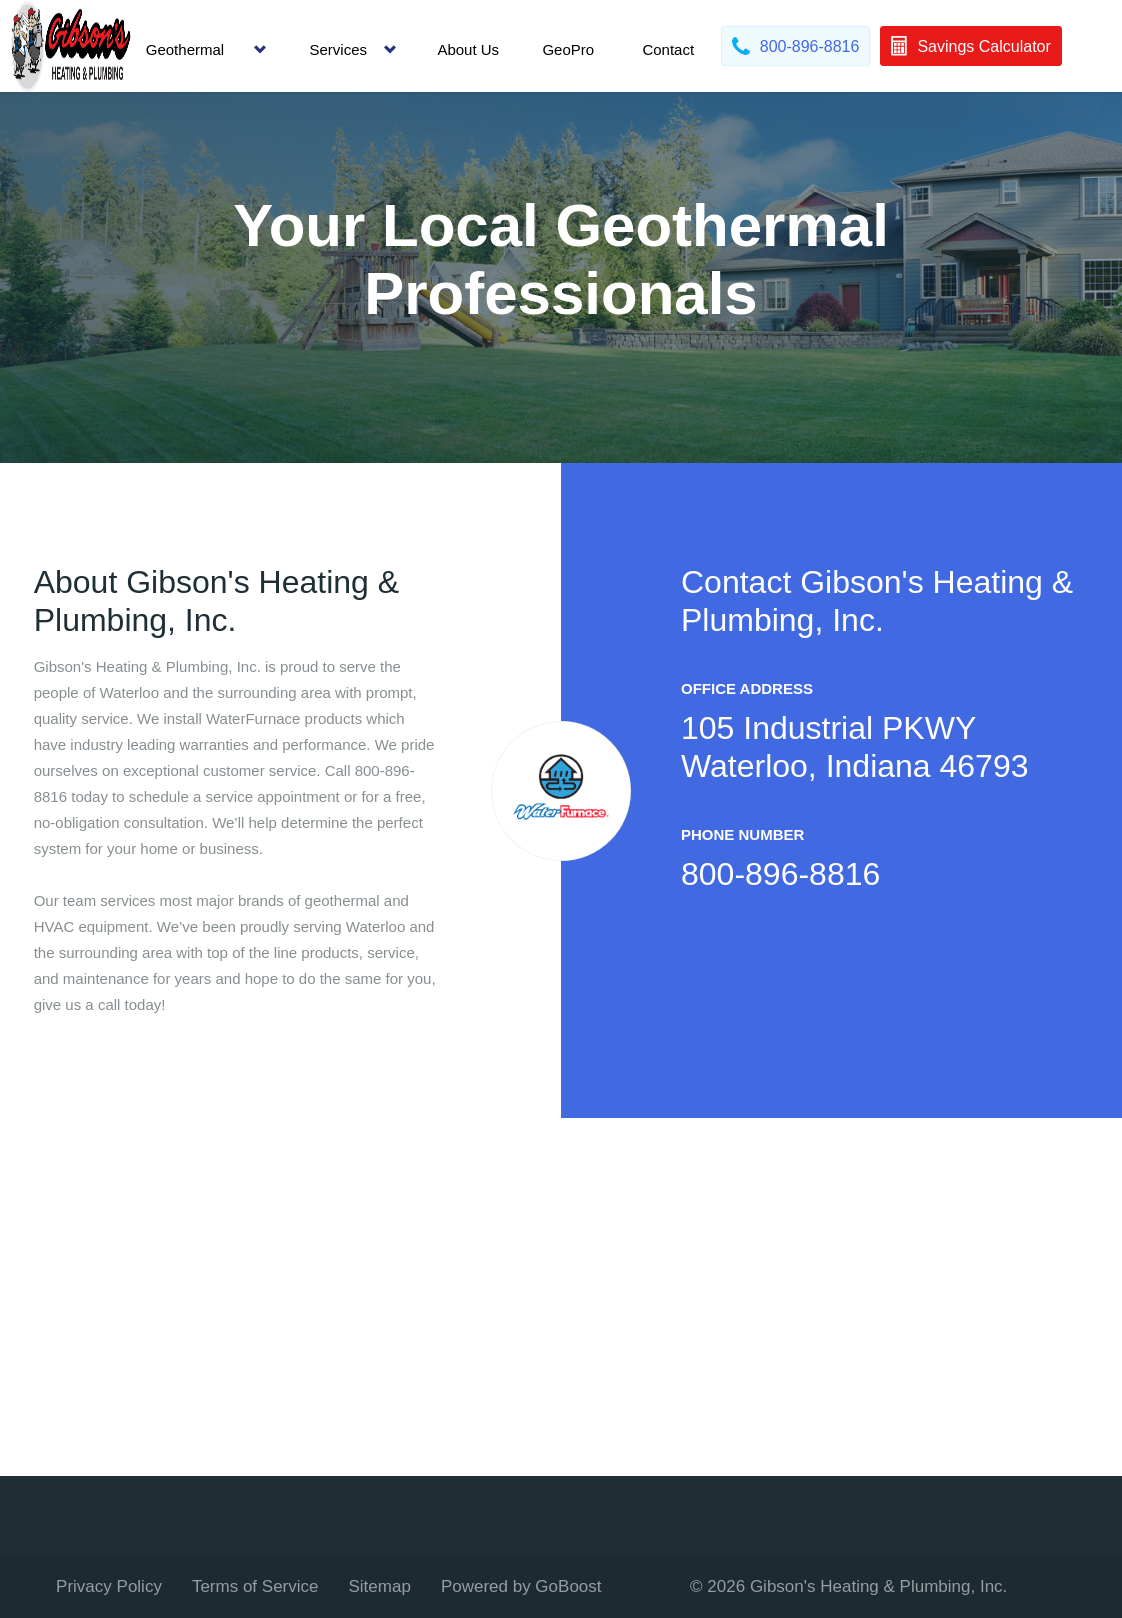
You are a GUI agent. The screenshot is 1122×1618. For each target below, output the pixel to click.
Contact (668, 49)
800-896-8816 (780, 874)
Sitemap (380, 1586)
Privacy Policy (109, 1586)
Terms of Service (255, 1586)
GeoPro (568, 49)
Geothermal (185, 49)
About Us (468, 49)
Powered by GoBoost (521, 1586)
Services (339, 49)
